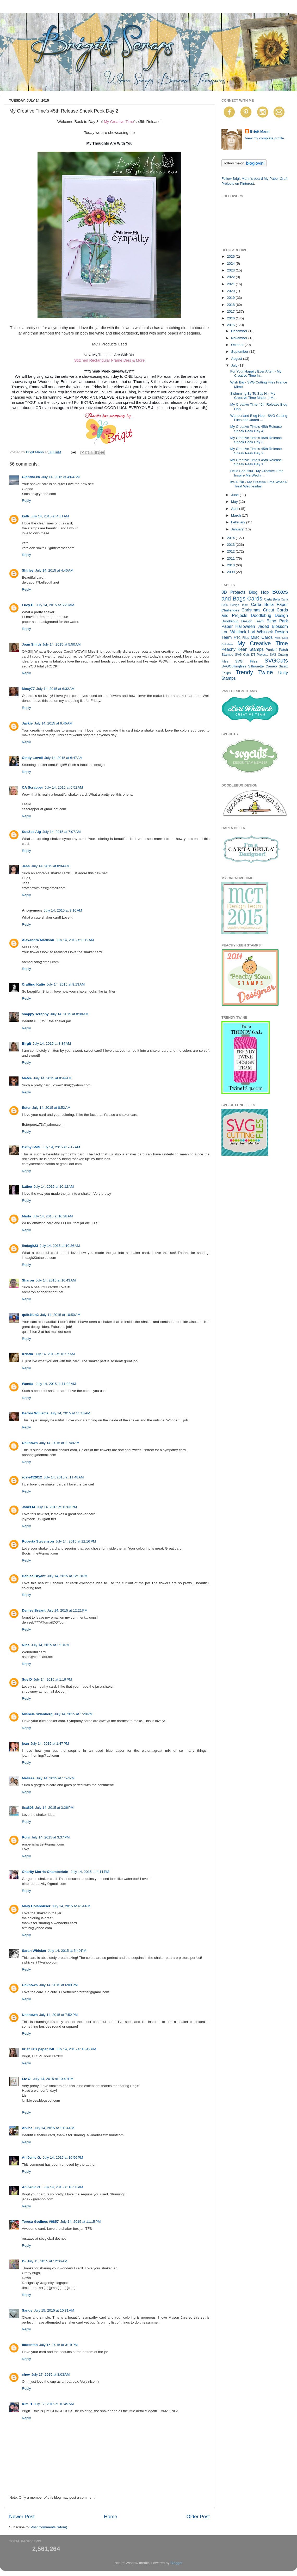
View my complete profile (264, 138)
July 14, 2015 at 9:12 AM (61, 1147)
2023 (231, 270)
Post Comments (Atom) (49, 2527)
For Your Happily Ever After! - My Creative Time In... (256, 373)
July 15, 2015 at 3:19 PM (58, 2345)
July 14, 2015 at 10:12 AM (54, 1186)
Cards (254, 598)
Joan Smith (31, 644)
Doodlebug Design (269, 615)
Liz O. (27, 2079)
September (240, 352)
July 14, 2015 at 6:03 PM (58, 1985)
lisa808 (28, 1808)
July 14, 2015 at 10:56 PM (63, 2157)
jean (25, 1743)
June (235, 495)
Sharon (28, 1280)
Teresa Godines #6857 (40, 2222)
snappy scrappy (35, 1014)
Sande (27, 2310)
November (239, 338)
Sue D (27, 1679)
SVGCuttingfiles (233, 666)
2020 (231, 291)
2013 (231, 545)
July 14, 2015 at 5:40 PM (67, 1951)
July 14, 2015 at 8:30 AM (69, 1014)
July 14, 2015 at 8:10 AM (63, 910)
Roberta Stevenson (38, 1541)
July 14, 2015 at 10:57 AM (55, 1354)
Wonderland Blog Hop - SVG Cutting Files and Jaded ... (258, 418)
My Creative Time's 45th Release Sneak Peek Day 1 (256, 462)
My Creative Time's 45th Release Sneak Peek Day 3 (256, 440)
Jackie (27, 723)
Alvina (27, 2128)
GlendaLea (31, 477)
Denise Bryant (34, 1576)
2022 (231, 277)
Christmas (251, 610)
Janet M (28, 1507)
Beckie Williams (35, 1413)
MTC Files (241, 638)
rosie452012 (32, 1477)
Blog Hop (259, 592)
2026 (231, 256)
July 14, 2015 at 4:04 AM (60, 477)
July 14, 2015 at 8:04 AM (50, 866)
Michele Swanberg (37, 1714)
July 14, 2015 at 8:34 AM (52, 1043)
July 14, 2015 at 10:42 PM (76, 2049)
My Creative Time (119, 122)
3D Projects (233, 592)
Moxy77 (28, 689)
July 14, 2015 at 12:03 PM (56, 1507)
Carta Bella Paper (269, 604)
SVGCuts (276, 660)
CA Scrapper (32, 787)
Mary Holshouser (36, 1906)
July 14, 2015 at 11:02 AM (56, 1384)
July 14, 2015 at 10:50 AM (60, 1315)
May (235, 502)
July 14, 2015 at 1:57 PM (55, 1778)
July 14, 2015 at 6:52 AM (64, 787)
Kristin (27, 1354)
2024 (231, 263)
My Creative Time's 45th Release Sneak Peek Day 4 (256, 429)
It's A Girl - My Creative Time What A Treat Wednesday (258, 484)
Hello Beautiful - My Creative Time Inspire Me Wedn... (256, 473)
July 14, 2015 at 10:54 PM (54, 2128)
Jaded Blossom (273, 626)
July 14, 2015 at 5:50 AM (61, 644)
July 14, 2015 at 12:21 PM (67, 1610)
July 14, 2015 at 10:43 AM (56, 1280)
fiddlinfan (30, 2345)
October (238, 345)
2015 (231, 325)
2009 (231, 572)
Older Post (198, 2516)
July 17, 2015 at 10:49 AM (54, 2404)
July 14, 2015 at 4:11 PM (90, 1872)
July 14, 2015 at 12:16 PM (75, 1541)
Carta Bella (272, 599)
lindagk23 (30, 1246)
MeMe (27, 1078)
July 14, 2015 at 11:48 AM (59, 1443)
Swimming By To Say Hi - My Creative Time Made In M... (253, 396)
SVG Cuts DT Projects (251, 655)
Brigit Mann (259, 131)
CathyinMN (31, 1147)
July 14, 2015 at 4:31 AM (50, 516)
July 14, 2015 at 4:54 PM (71, 1906)
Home (110, 2516)
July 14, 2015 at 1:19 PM (52, 1679)
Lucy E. (28, 605)
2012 (231, 551)
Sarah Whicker (34, 1951)
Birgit (26, 1043)
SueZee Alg (31, 832)
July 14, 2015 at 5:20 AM (55, 605)
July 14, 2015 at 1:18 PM (50, 1645)
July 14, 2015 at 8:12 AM (75, 940)
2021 (231, 284)
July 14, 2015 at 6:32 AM (55, 689)
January (238, 529)
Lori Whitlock (233, 631)
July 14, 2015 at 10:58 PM (63, 2187)
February (238, 522)
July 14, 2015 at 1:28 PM (73, 1714)
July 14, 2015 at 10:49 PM (53, 2079)
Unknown (30, 1443)
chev (26, 2374)
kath (25, 516)
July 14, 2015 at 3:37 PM (50, 1837)
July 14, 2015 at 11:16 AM (70, 1413)
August (237, 359)
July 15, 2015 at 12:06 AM (47, 2261)
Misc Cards (262, 637)
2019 (231, 298)
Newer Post (22, 2516)
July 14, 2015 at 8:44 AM (52, 1078)
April (235, 509)
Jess (26, 866)
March (236, 515)
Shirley (28, 570)
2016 (231, 318)
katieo (27, 1186)
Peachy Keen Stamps (242, 649)
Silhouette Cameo (262, 666)
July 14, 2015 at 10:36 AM (60, 1246)
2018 (231, 305)
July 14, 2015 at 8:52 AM (51, 1108)
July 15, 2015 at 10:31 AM (54, 2310)
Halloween (245, 626)
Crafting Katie (33, 984)
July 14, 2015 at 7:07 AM (61, 832)
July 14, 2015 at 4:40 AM (54, 570)
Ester (26, 1108)
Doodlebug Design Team (242, 621)
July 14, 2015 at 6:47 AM (63, 758)
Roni (26, 1837)
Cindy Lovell (32, 758)
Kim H (27, 2404)
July (234, 365)
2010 (231, 565)
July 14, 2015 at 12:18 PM (67, 1576)
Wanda (28, 1384)
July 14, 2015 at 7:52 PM (58, 2015)
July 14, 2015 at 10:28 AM (53, 1216)
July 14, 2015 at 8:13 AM (66, 984)
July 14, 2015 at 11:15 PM (80, 2222)
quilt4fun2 (30, 1315)
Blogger (176, 2563)
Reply (26, 501)
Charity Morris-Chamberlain (45, 1872)
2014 (231, 538)
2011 (231, 558)
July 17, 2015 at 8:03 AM (51, 2374)
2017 (231, 311)
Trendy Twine (254, 672)
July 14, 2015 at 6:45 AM (53, 723)
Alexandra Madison (38, 940)
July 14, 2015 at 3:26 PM (54, 1808)
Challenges (230, 610)
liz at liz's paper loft (38, 2049)
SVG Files (246, 661)
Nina (25, 1645)
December (239, 331)
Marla (26, 1216)
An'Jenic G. (31, 2157)
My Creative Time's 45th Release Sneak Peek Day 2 (256, 451)
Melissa (28, 1778)
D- (24, 2261)
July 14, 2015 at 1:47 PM (49, 1743)
